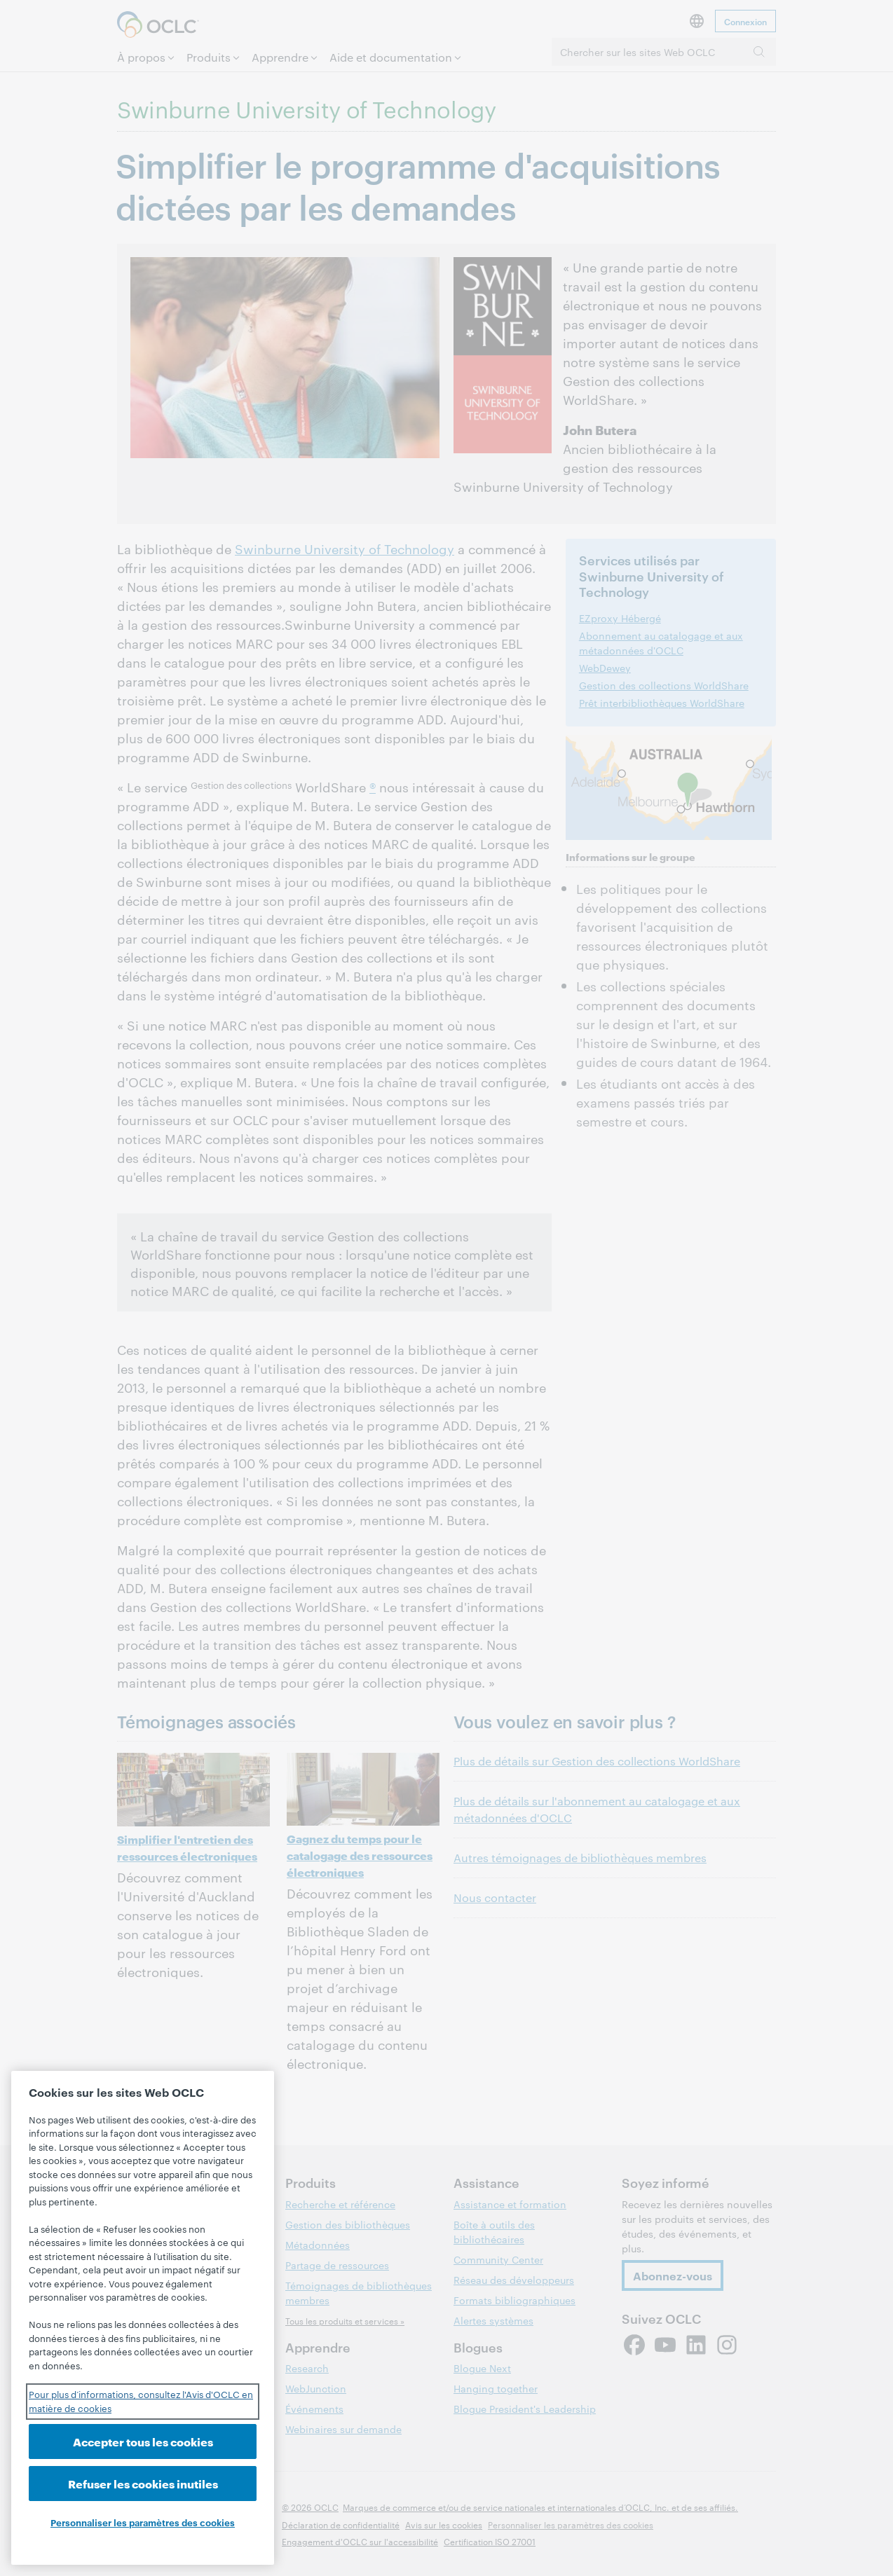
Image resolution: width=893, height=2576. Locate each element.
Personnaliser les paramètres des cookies (142, 2522)
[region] (142, 2318)
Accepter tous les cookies (143, 2441)
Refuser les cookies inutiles (143, 2483)
